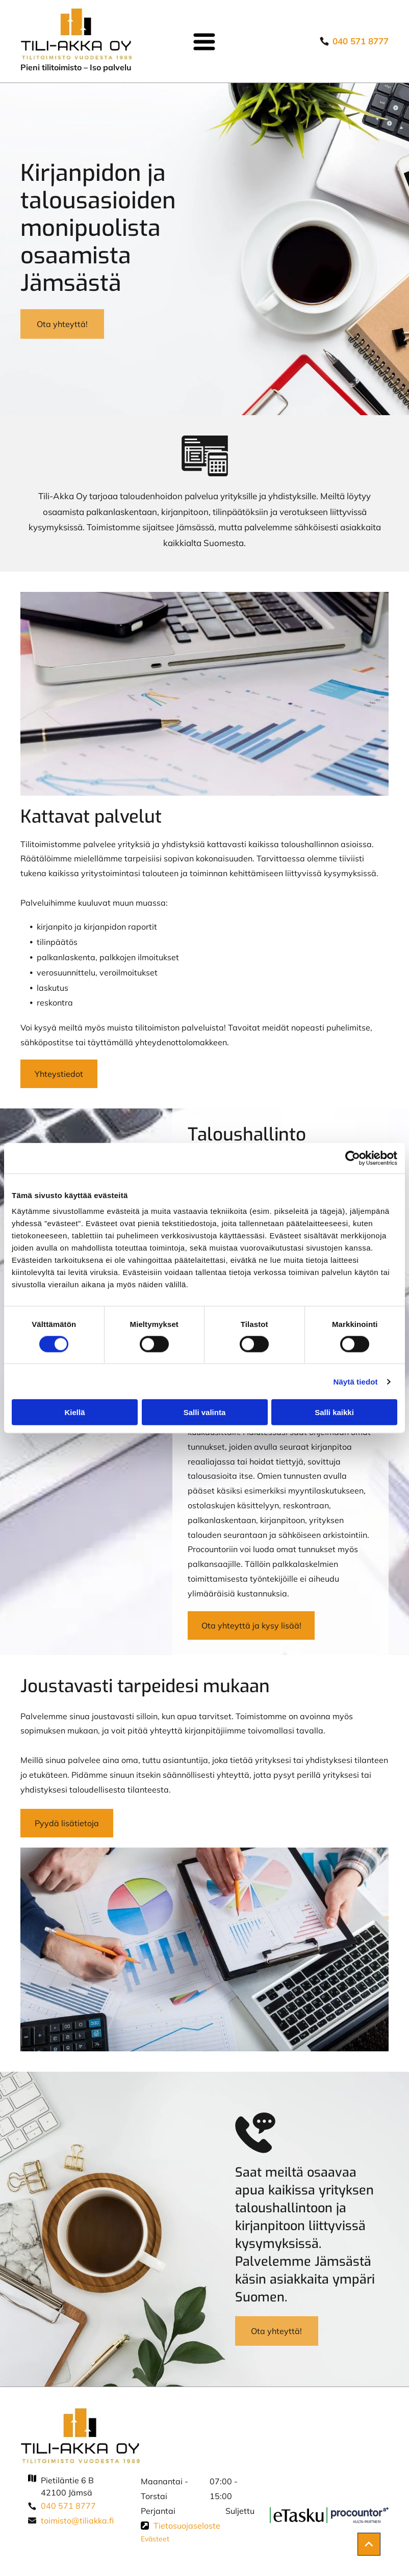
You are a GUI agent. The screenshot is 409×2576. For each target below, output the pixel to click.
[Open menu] (204, 41)
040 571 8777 (68, 2506)
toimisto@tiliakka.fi (77, 2520)
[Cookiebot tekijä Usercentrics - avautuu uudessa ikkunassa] (352, 1157)
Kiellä (74, 1412)
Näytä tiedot (356, 1381)
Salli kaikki (334, 1412)
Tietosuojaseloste (187, 2525)
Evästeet (155, 2538)
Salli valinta (205, 1412)
